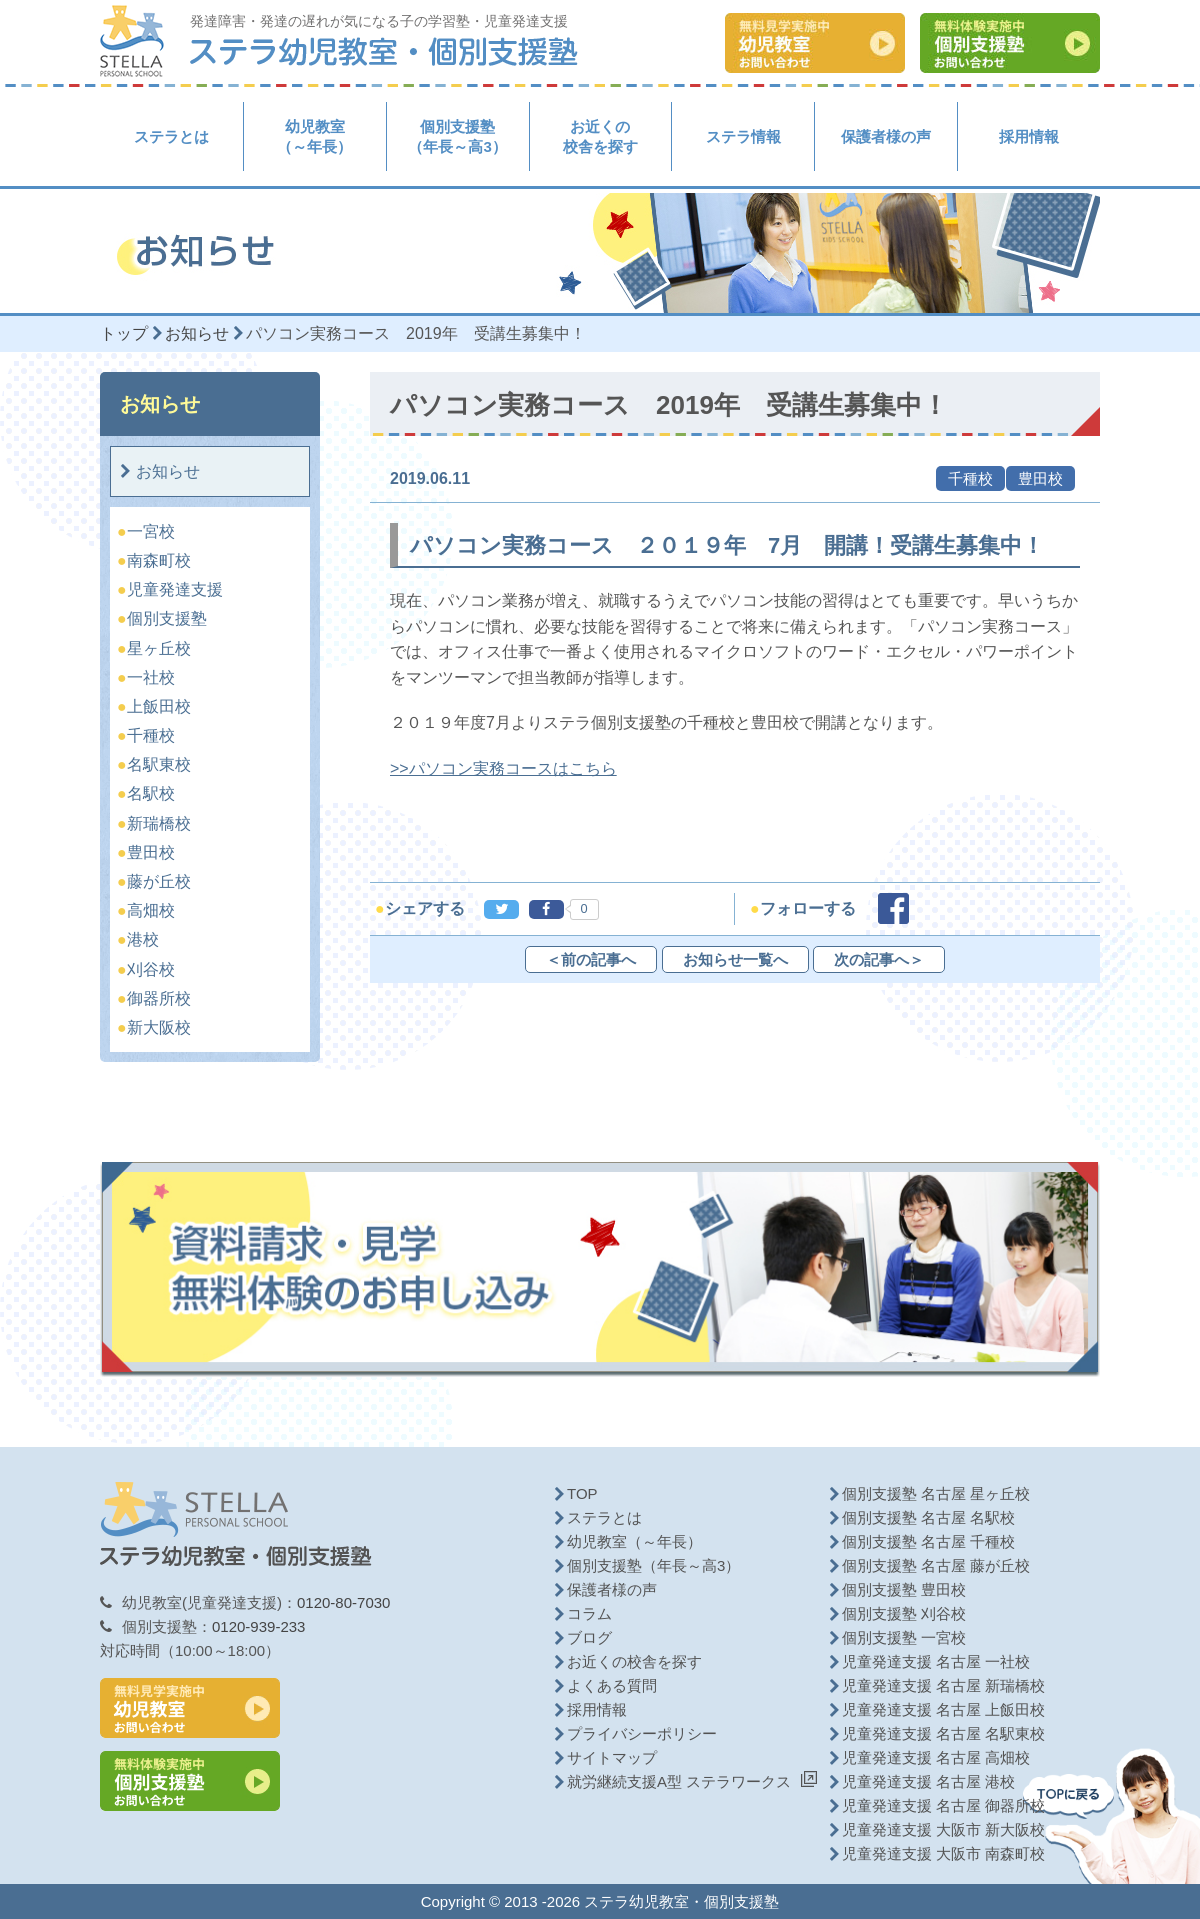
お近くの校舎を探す (600, 136)
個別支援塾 (167, 618)
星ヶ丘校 (159, 648)
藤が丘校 (159, 881)
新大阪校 (159, 1027)
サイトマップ (612, 1757)
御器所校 (159, 998)
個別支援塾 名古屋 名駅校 (928, 1517)
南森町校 (159, 560)
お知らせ (168, 471)
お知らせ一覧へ (735, 959)
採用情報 (1029, 136)
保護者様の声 (886, 136)
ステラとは (171, 136)
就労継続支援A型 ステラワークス (679, 1781)
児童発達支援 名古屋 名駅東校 (943, 1733)
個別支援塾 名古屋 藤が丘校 (936, 1565)
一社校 (151, 677)
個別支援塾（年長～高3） (457, 136)
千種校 (151, 735)
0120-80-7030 (343, 1602)
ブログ (589, 1637)
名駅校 (151, 793)
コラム (589, 1613)
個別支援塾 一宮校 (904, 1637)
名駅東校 (159, 764)
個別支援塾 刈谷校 (904, 1613)
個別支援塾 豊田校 (904, 1589)
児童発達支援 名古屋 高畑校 (936, 1757)
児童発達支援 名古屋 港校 (928, 1781)
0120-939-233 (258, 1626)
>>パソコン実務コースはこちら (503, 768)
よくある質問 (612, 1685)
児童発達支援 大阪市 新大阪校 (943, 1829)
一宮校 (151, 531)
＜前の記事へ (591, 959)
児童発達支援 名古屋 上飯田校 (943, 1709)
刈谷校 (151, 969)
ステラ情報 (743, 136)
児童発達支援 (175, 589)
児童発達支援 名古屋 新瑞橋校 (943, 1685)
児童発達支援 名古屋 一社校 (936, 1661)
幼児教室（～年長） (314, 136)
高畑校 (151, 910)
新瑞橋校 (159, 823)
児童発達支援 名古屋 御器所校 (943, 1805)
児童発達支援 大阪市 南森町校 (943, 1853)
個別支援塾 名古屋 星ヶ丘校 (936, 1493)
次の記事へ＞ (879, 959)
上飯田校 (159, 706)
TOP (582, 1493)
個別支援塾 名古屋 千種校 (928, 1541)
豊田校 (151, 852)
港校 (143, 939)
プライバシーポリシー (642, 1733)
